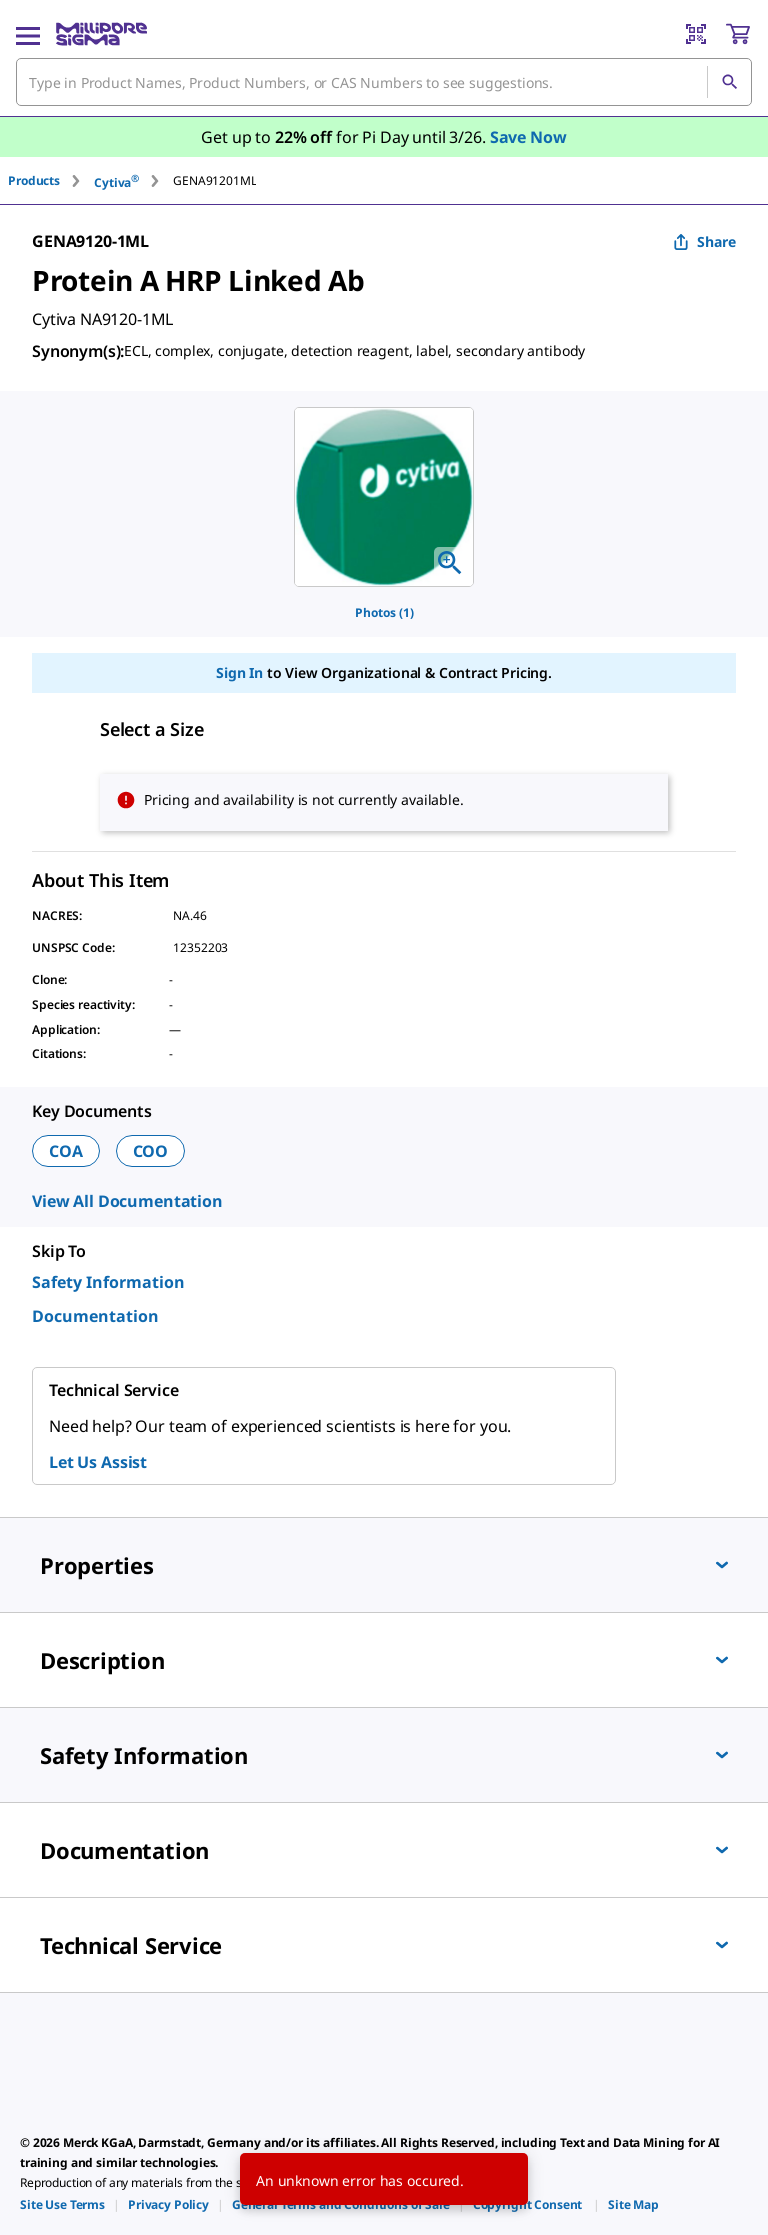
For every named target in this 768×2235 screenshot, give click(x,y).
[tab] (51, 180)
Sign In (239, 672)
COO (151, 1151)
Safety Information (108, 1282)
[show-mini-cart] (738, 34)
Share (704, 241)
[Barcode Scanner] (696, 34)
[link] (62, 2204)
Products (34, 180)
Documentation (95, 1316)
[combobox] (384, 82)
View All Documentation (127, 1201)
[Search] (729, 82)
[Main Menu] (28, 34)
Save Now (528, 137)
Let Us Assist (98, 1462)
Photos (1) (384, 612)
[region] (384, 497)
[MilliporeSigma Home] (101, 34)
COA (66, 1151)
